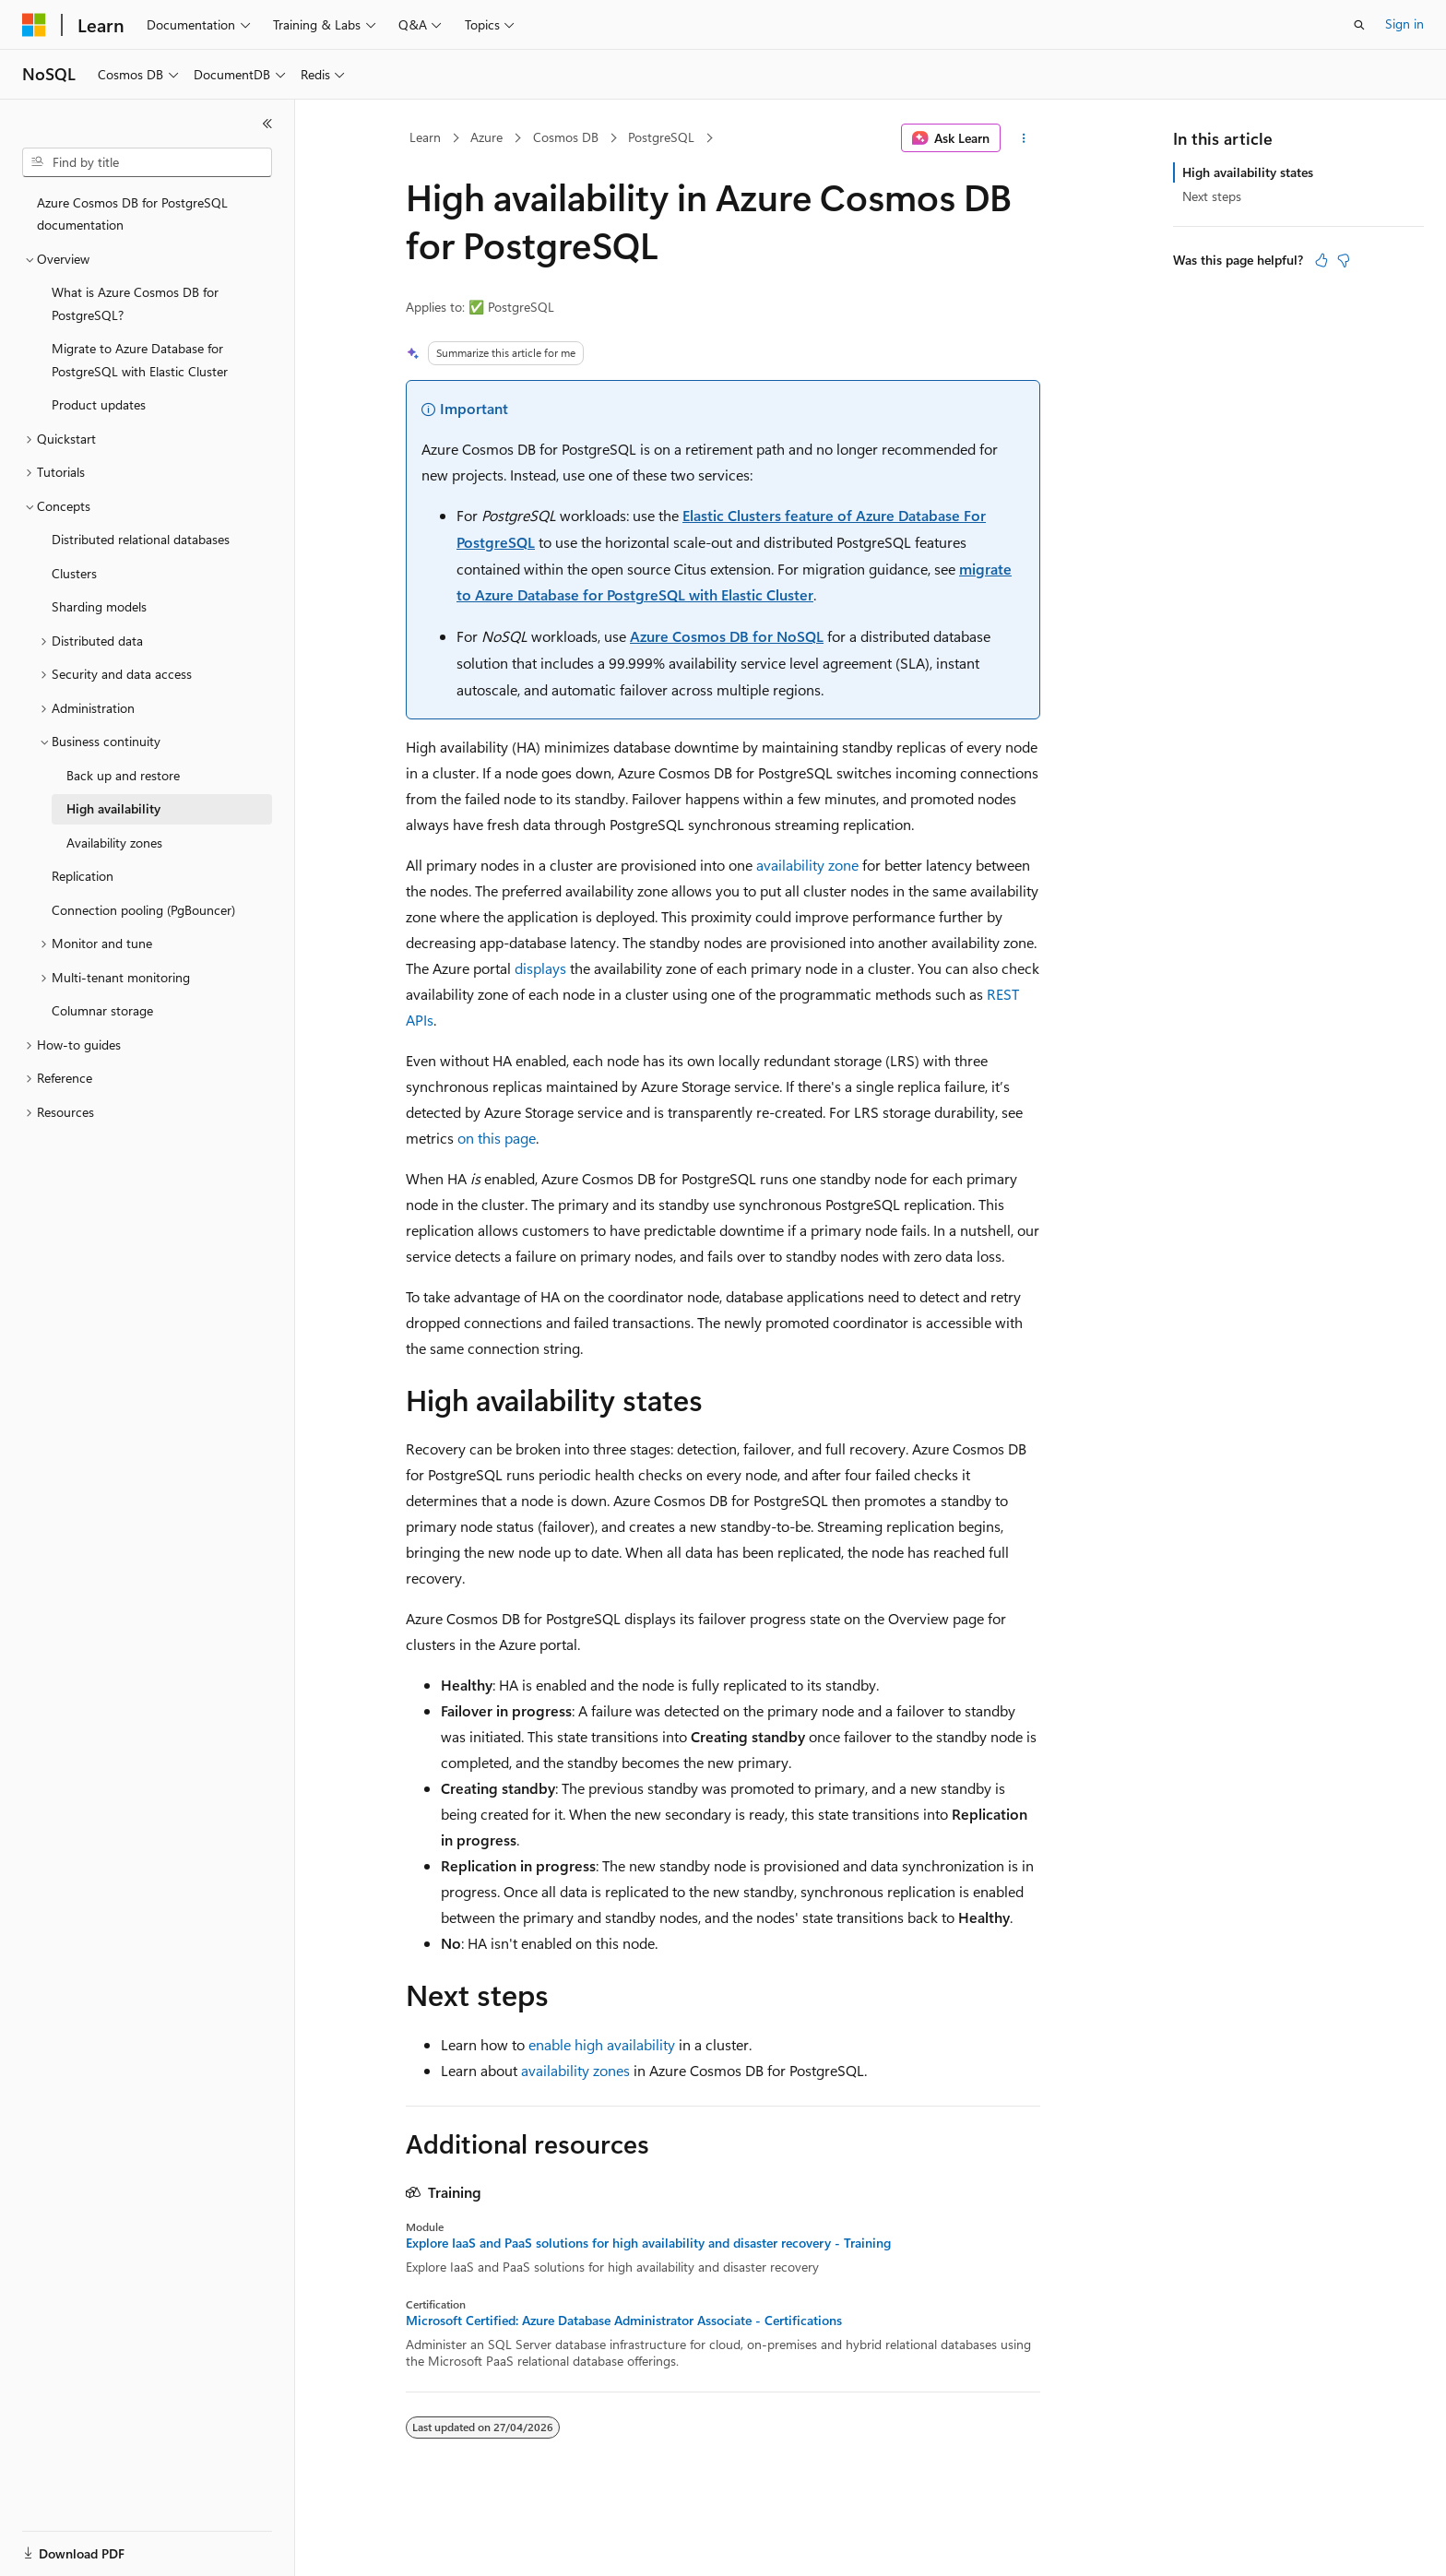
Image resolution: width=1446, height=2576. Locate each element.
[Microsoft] (34, 25)
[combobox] (147, 162)
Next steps (1211, 196)
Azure (486, 137)
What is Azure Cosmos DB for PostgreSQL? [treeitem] (135, 303)
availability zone (807, 864)
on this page (496, 1137)
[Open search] (1359, 25)
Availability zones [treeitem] (114, 842)
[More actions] (1024, 138)
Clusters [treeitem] (74, 573)
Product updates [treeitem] (99, 404)
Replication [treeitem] (82, 875)
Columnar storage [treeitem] (102, 1010)
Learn (425, 137)
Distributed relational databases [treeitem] (141, 539)
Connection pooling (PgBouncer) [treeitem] (143, 910)
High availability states (1247, 172)
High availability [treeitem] (113, 808)
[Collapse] (267, 123)
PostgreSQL (661, 137)
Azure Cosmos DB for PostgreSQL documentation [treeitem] (132, 214)
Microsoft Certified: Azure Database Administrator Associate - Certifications (624, 2320)
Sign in (1404, 23)
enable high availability (601, 2044)
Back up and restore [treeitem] (123, 775)
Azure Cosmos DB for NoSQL (727, 636)
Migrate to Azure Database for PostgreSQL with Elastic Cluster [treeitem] (140, 359)
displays (540, 968)
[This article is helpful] (1321, 260)
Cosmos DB (566, 137)
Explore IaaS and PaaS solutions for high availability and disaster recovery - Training (648, 2243)
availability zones (575, 2070)
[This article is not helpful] (1344, 260)
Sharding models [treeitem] (99, 606)
